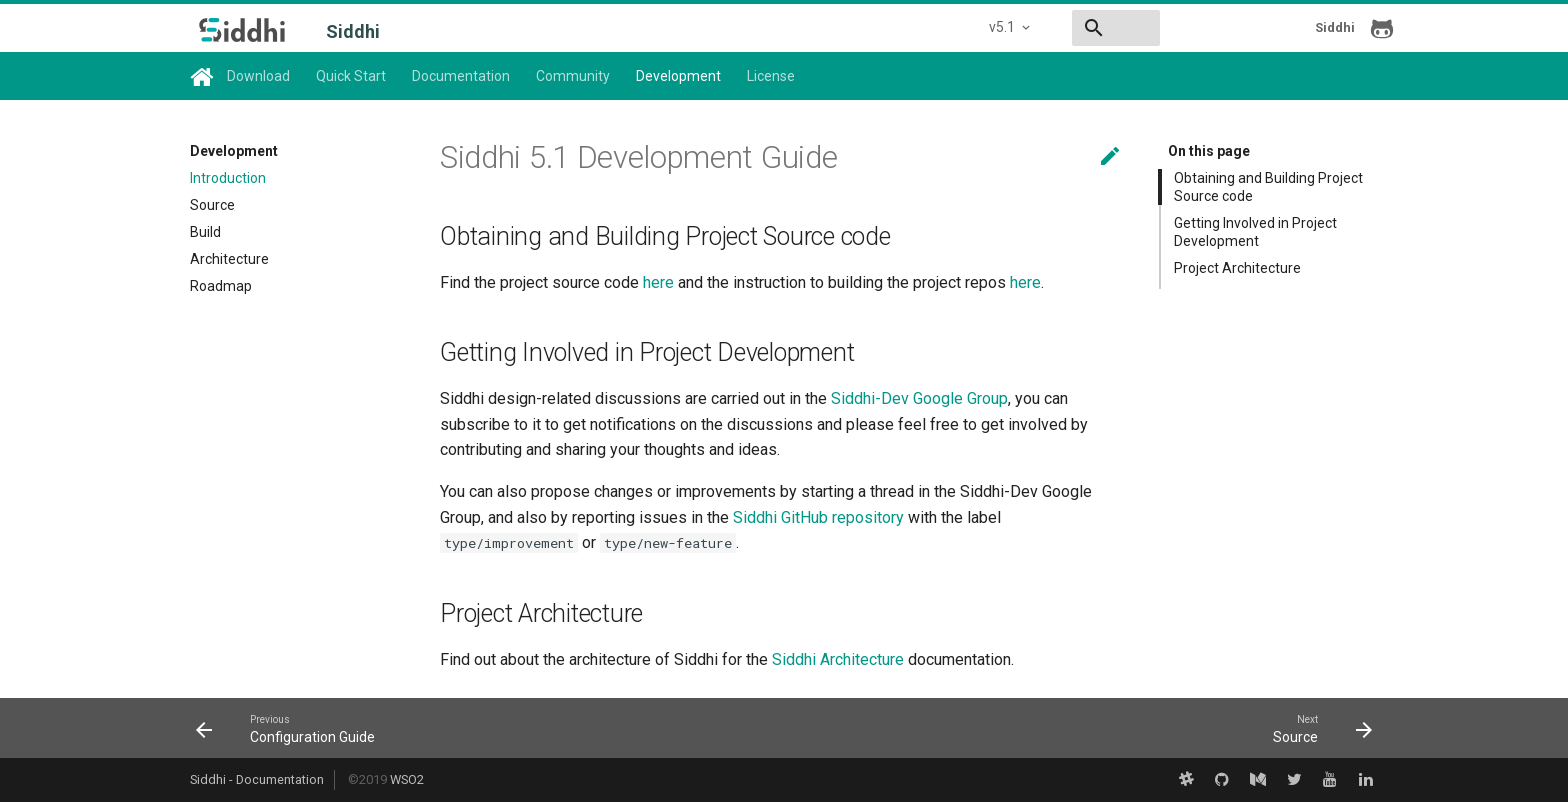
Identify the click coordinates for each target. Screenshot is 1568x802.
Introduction (228, 178)
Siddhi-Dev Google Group (919, 398)
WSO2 (407, 779)
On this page (1209, 151)
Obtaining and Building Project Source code (1268, 187)
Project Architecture (1237, 268)
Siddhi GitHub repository (818, 517)
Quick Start (351, 76)
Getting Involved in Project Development (1255, 232)
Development (678, 76)
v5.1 (860, 27)
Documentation (461, 76)
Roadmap (221, 286)
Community (573, 76)
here (658, 282)
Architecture (229, 259)
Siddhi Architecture (838, 659)
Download (258, 76)
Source (212, 205)
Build (205, 232)
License (771, 76)
